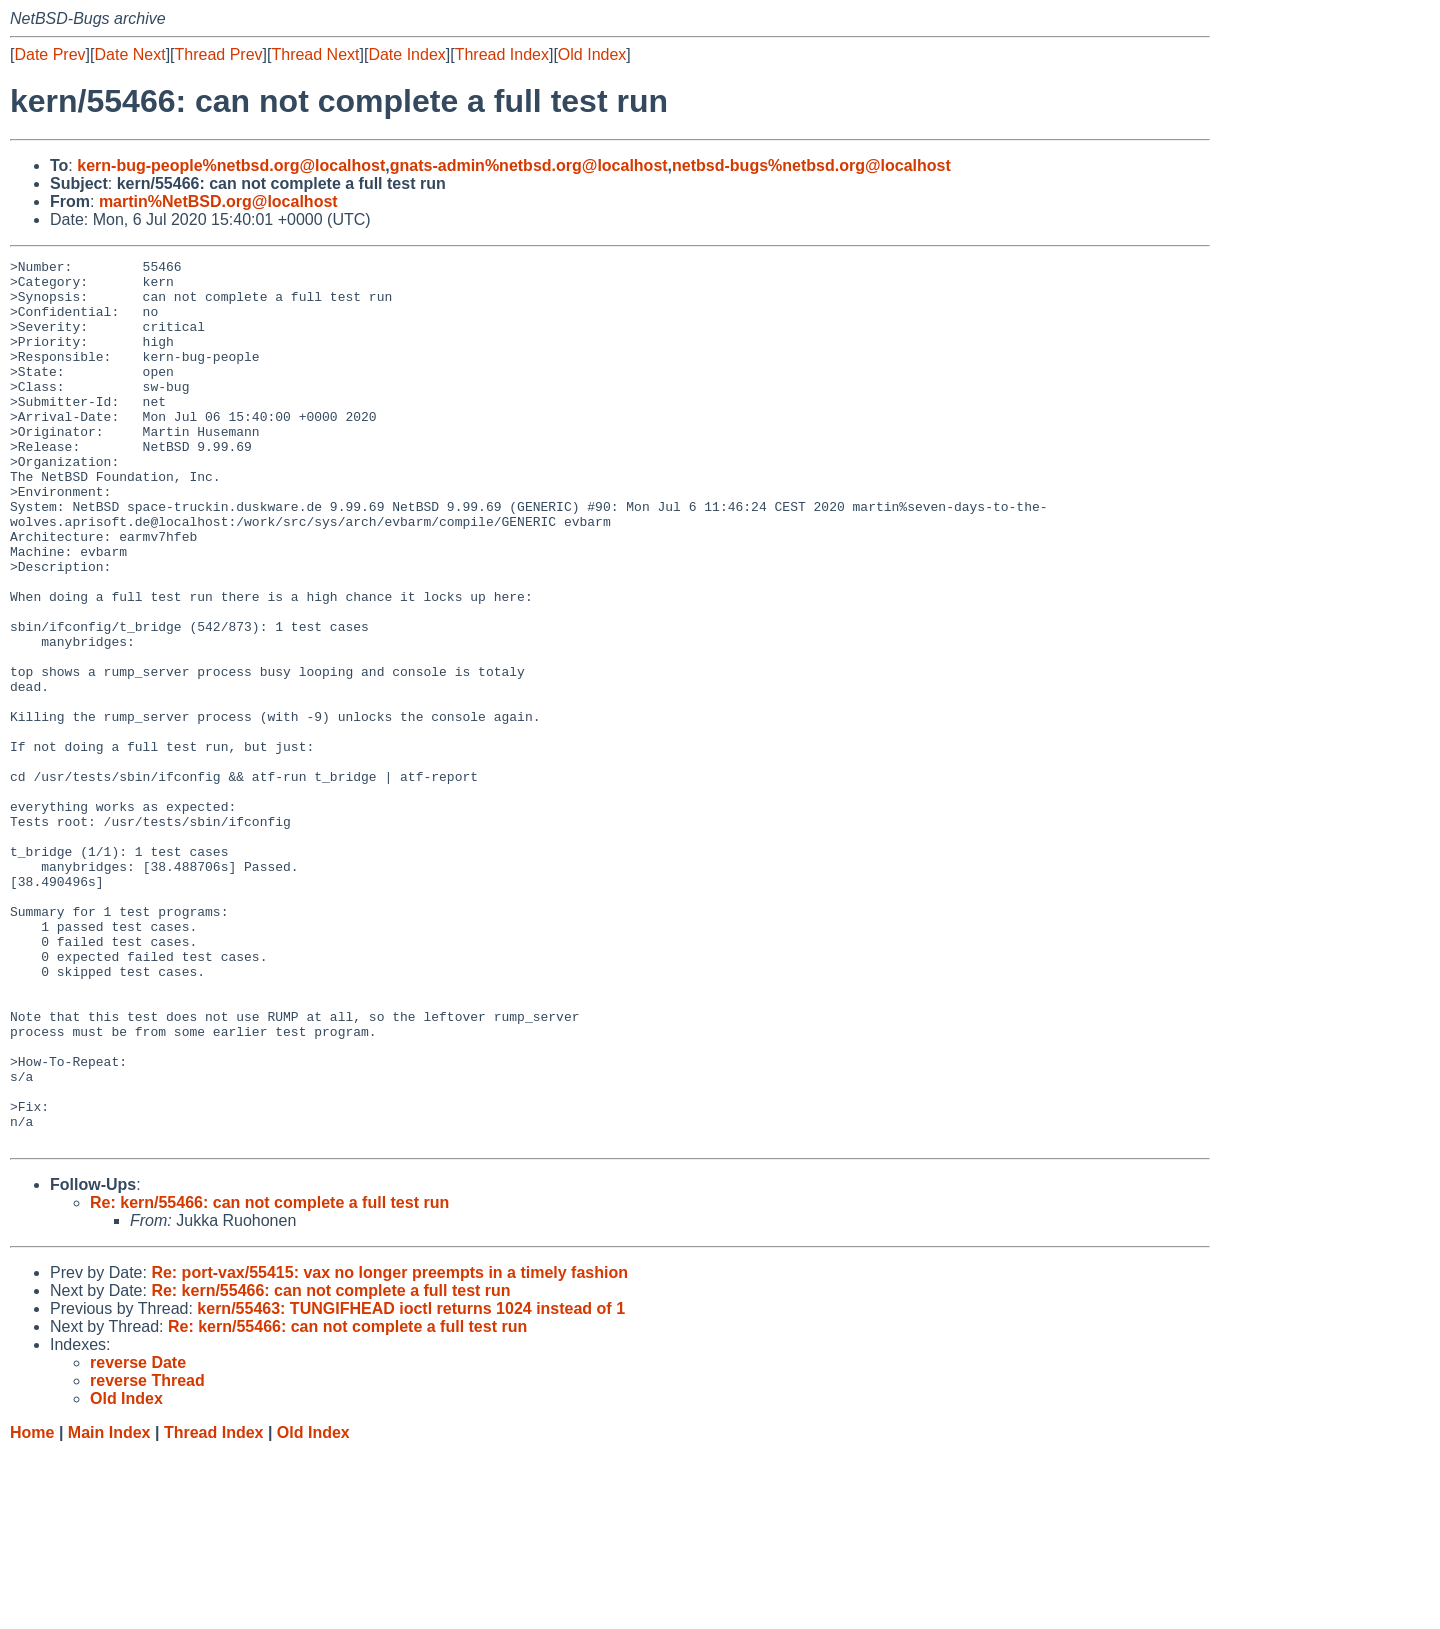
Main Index (109, 1609)
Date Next (129, 54)
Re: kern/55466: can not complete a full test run (269, 1379)
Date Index (406, 54)
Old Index (592, 54)
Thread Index (502, 54)
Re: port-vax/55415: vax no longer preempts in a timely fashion (389, 1449)
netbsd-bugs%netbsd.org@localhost (811, 165)
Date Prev (49, 54)
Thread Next (315, 54)
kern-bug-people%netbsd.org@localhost (231, 165)
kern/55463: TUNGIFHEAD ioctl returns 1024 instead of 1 (411, 1485)
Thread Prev (219, 54)
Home (32, 1609)
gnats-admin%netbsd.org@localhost (529, 165)
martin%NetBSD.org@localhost (218, 201)
